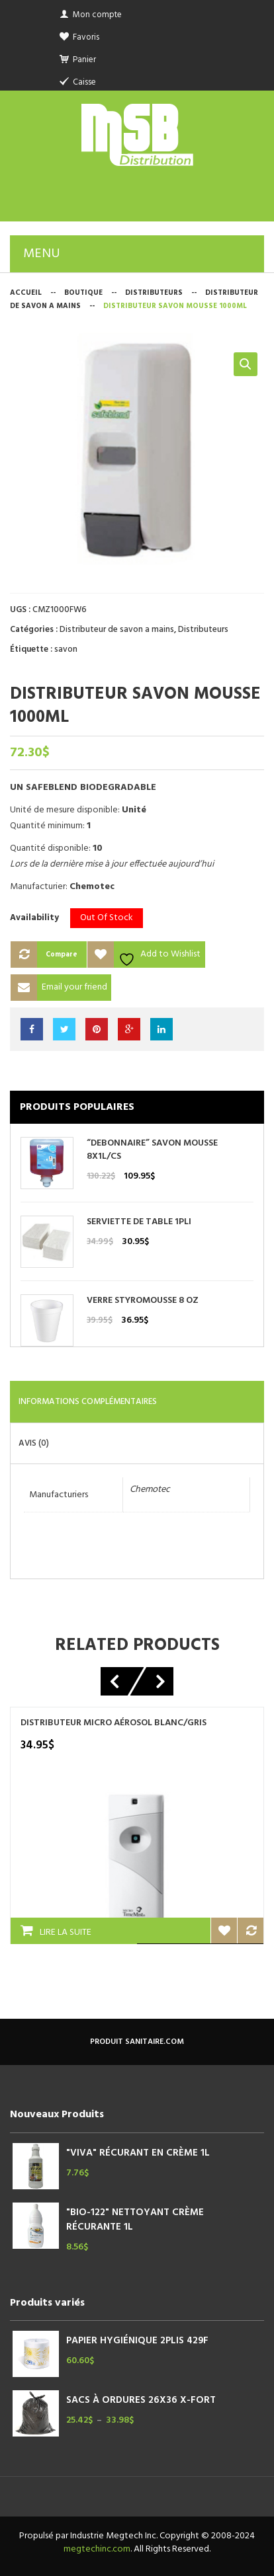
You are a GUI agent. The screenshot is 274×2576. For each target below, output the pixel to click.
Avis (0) (34, 1443)
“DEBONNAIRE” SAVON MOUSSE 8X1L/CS (152, 1150)
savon (65, 649)
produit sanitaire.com (137, 2042)
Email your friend (74, 987)
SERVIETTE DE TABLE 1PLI (139, 1222)
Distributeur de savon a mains (117, 630)
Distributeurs (154, 293)
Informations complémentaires (88, 1402)
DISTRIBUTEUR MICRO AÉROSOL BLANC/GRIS (113, 1723)
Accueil (26, 293)
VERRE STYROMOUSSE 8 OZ (143, 1301)
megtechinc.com (97, 2549)
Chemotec (150, 1489)
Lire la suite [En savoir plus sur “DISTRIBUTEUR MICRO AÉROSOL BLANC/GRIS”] (65, 1932)
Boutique (83, 293)
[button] (245, 364)
